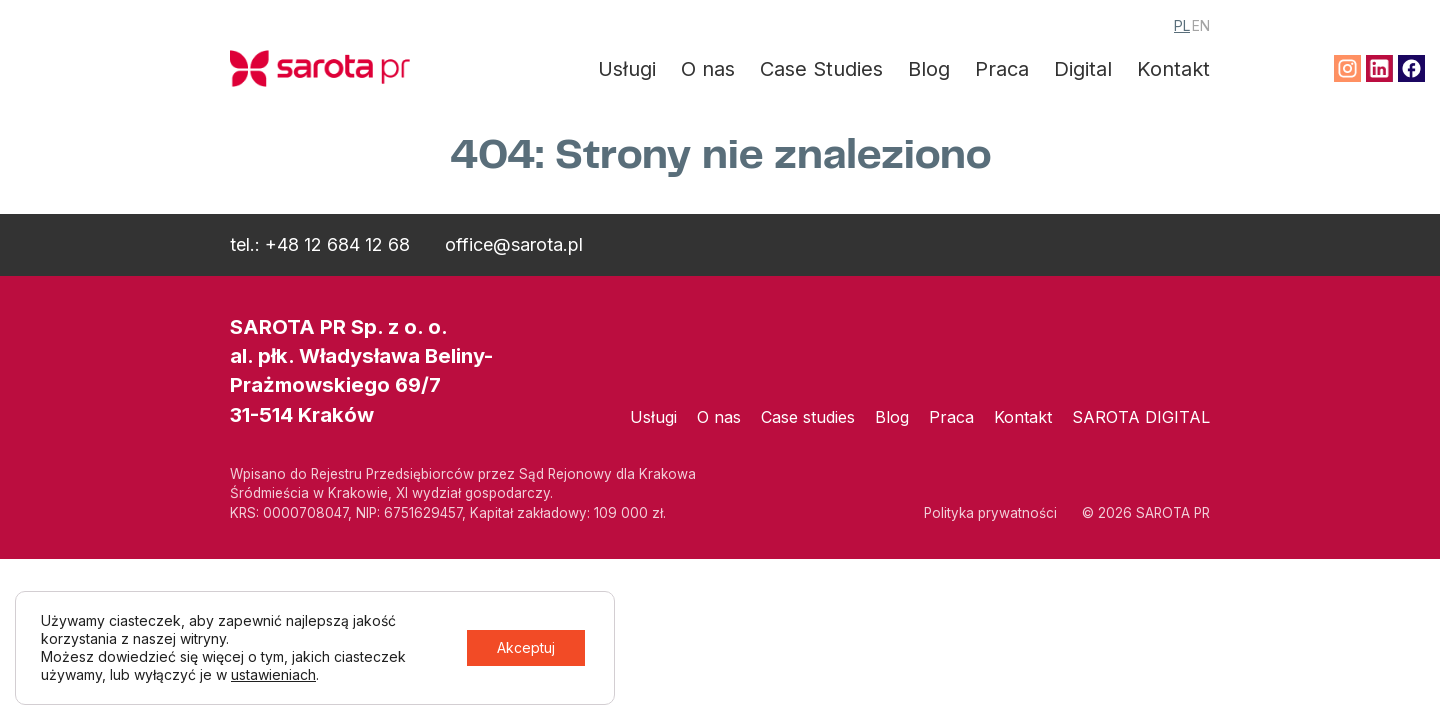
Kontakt (1173, 69)
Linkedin (1379, 68)
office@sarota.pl (514, 244)
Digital (1083, 69)
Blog (929, 69)
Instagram (1347, 68)
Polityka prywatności (990, 513)
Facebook (1411, 68)
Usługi (627, 69)
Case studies (808, 417)
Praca (1002, 69)
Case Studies (821, 69)
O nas (708, 69)
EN (1201, 25)
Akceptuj (526, 647)
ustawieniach (273, 674)
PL (1182, 25)
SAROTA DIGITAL (1141, 417)
